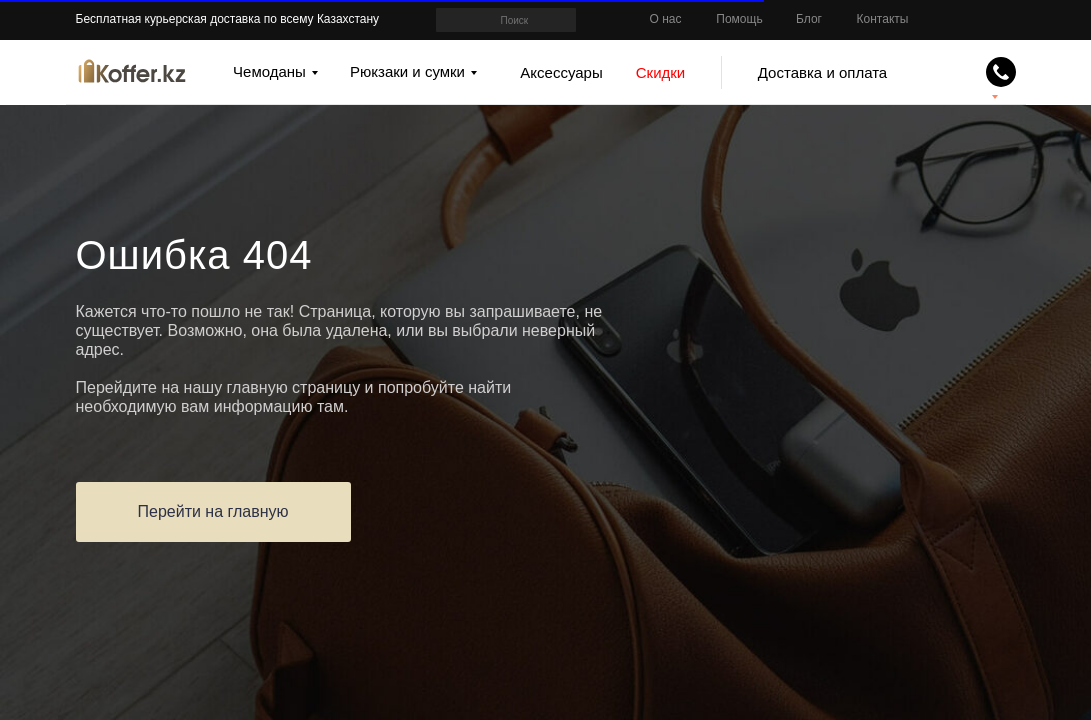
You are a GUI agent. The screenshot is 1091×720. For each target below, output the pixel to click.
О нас (666, 19)
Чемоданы (269, 71)
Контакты (883, 19)
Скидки (660, 72)
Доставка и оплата (822, 72)
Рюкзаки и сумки (407, 71)
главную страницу (294, 387)
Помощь (739, 19)
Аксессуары (561, 72)
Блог (809, 19)
